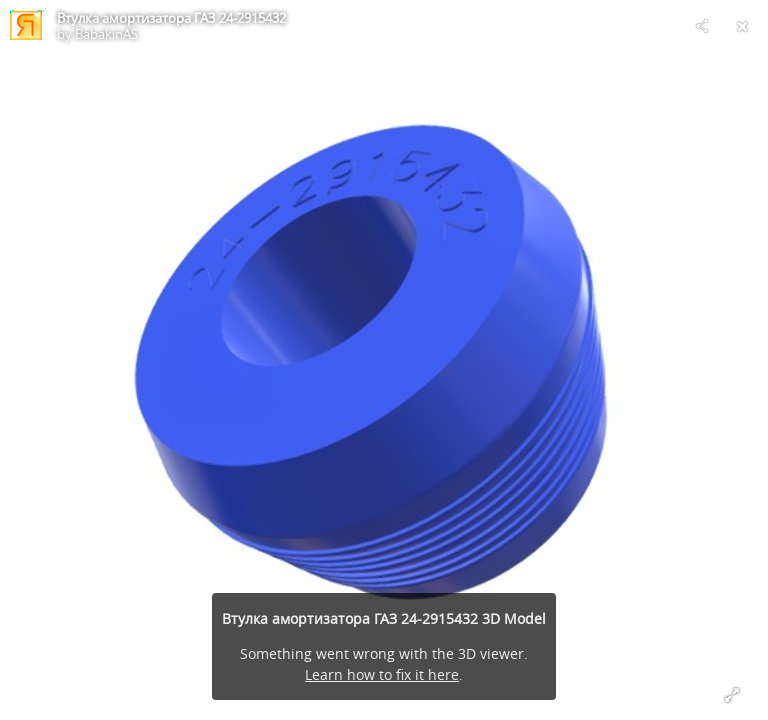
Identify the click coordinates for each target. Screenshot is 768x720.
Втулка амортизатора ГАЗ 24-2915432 (171, 18)
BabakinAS (106, 34)
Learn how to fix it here (382, 674)
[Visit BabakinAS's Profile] (26, 26)
